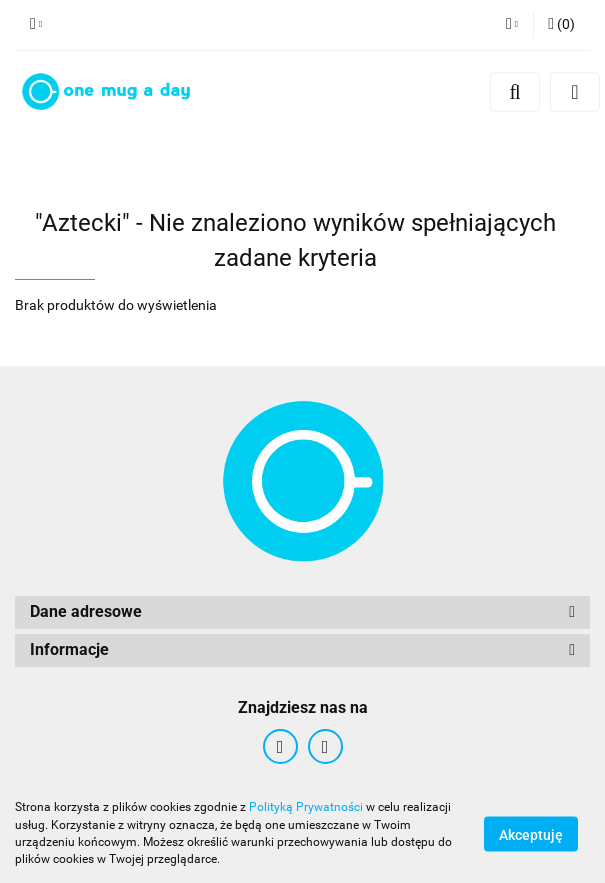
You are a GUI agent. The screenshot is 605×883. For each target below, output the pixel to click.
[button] (561, 25)
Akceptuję (531, 834)
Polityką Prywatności (306, 807)
